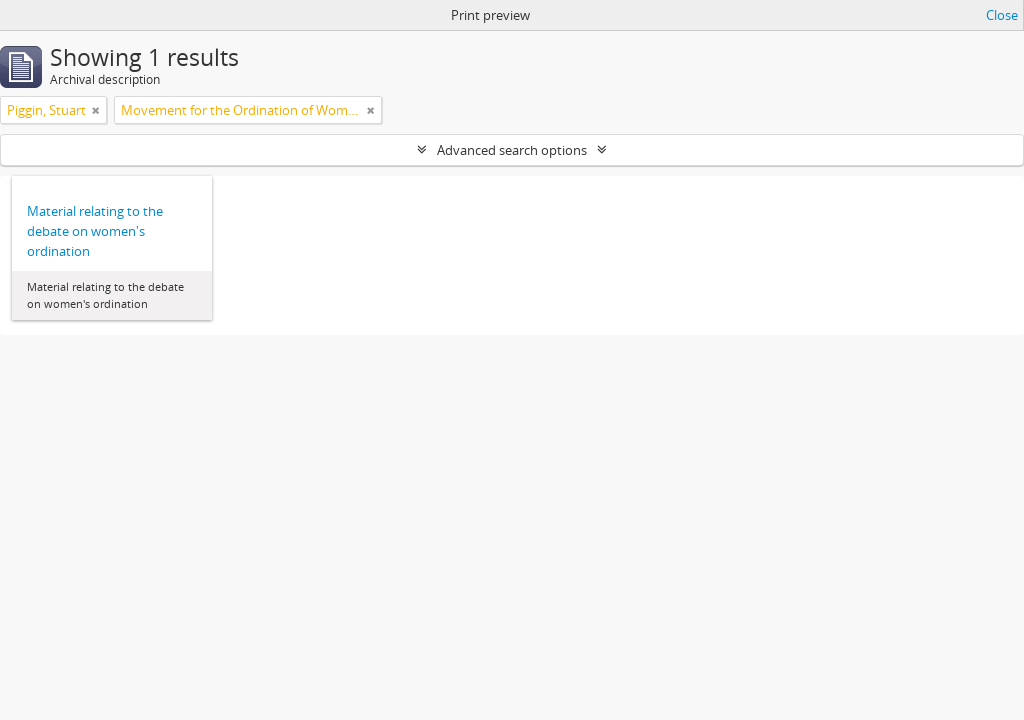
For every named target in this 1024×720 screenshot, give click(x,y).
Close (1002, 15)
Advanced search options (512, 150)
